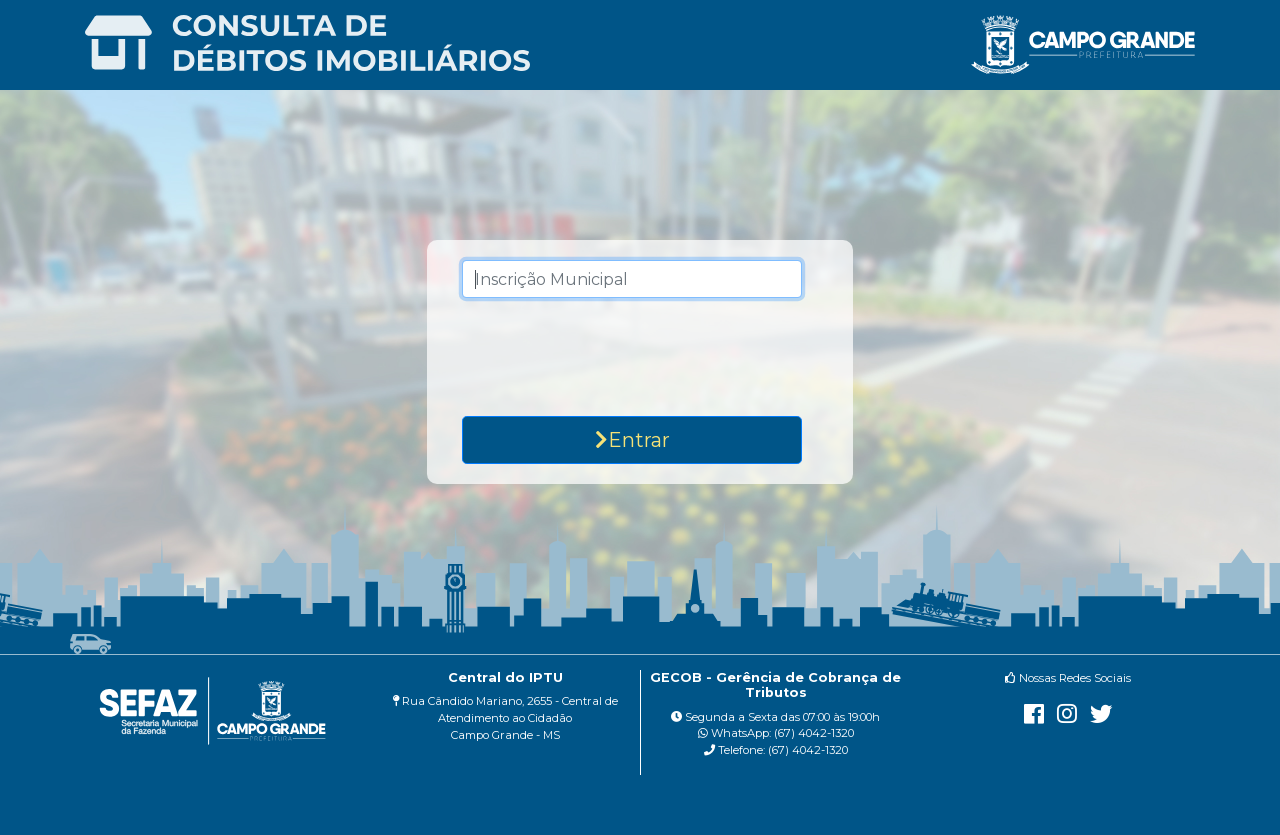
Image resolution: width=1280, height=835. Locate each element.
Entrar (632, 440)
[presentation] (639, 357)
